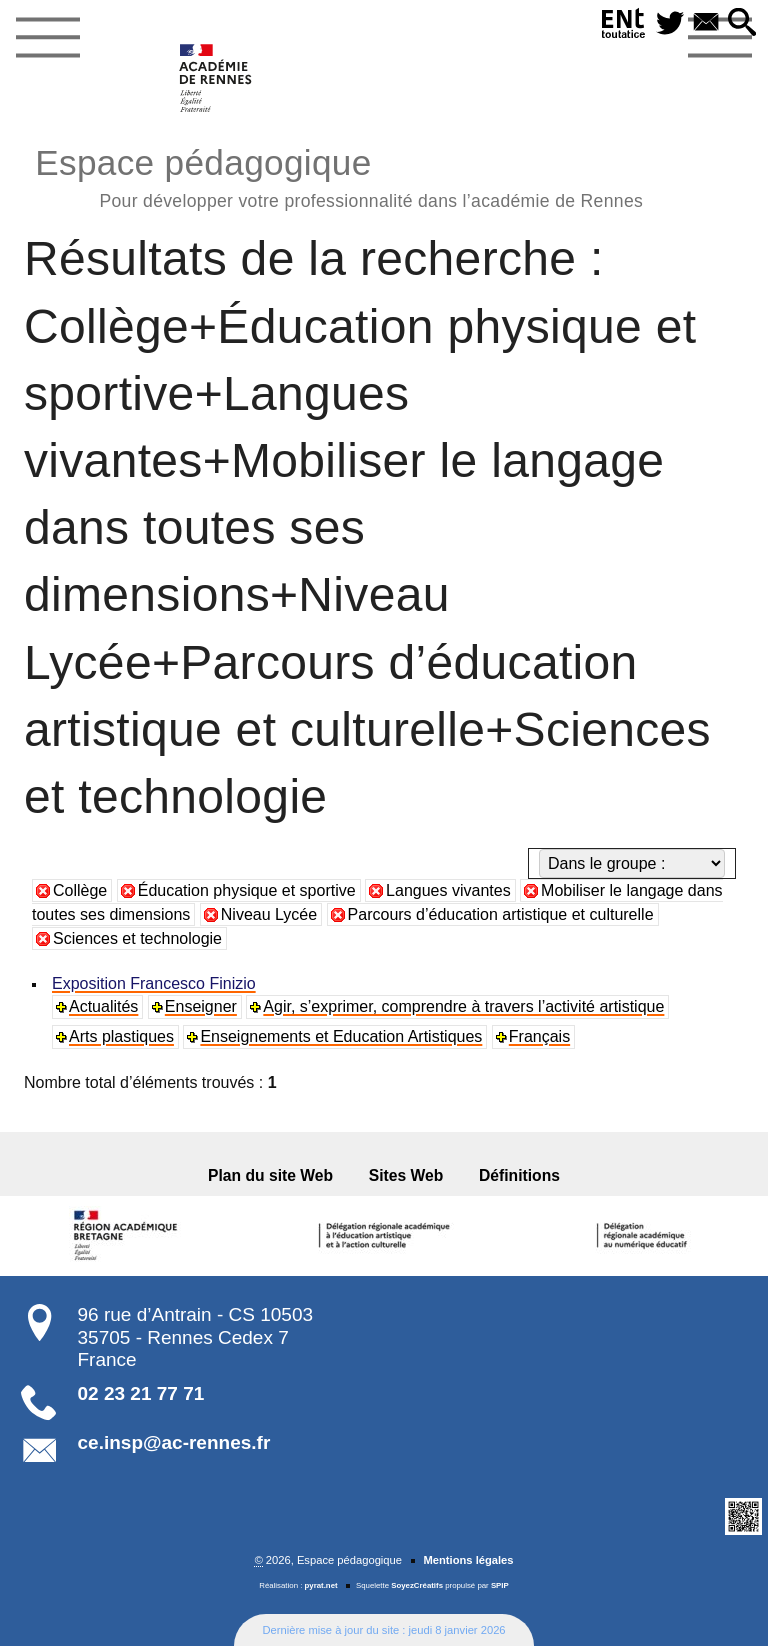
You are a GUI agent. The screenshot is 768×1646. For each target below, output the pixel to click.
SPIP (500, 1585)
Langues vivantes (448, 890)
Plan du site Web (270, 1175)
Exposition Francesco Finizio (154, 983)
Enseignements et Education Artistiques (341, 1036)
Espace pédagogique (339, 175)
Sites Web (406, 1175)
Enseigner (201, 1006)
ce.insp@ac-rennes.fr (174, 1442)
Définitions (519, 1175)
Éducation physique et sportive (247, 890)
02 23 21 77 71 (141, 1393)
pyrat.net (321, 1585)
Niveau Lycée (269, 914)
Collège (80, 890)
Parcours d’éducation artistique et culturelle (501, 914)
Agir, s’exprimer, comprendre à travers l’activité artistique (463, 1006)
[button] (742, 23)
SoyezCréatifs (417, 1585)
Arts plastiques (121, 1036)
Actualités (103, 1006)
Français (539, 1036)
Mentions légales (468, 1560)
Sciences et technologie (137, 938)
